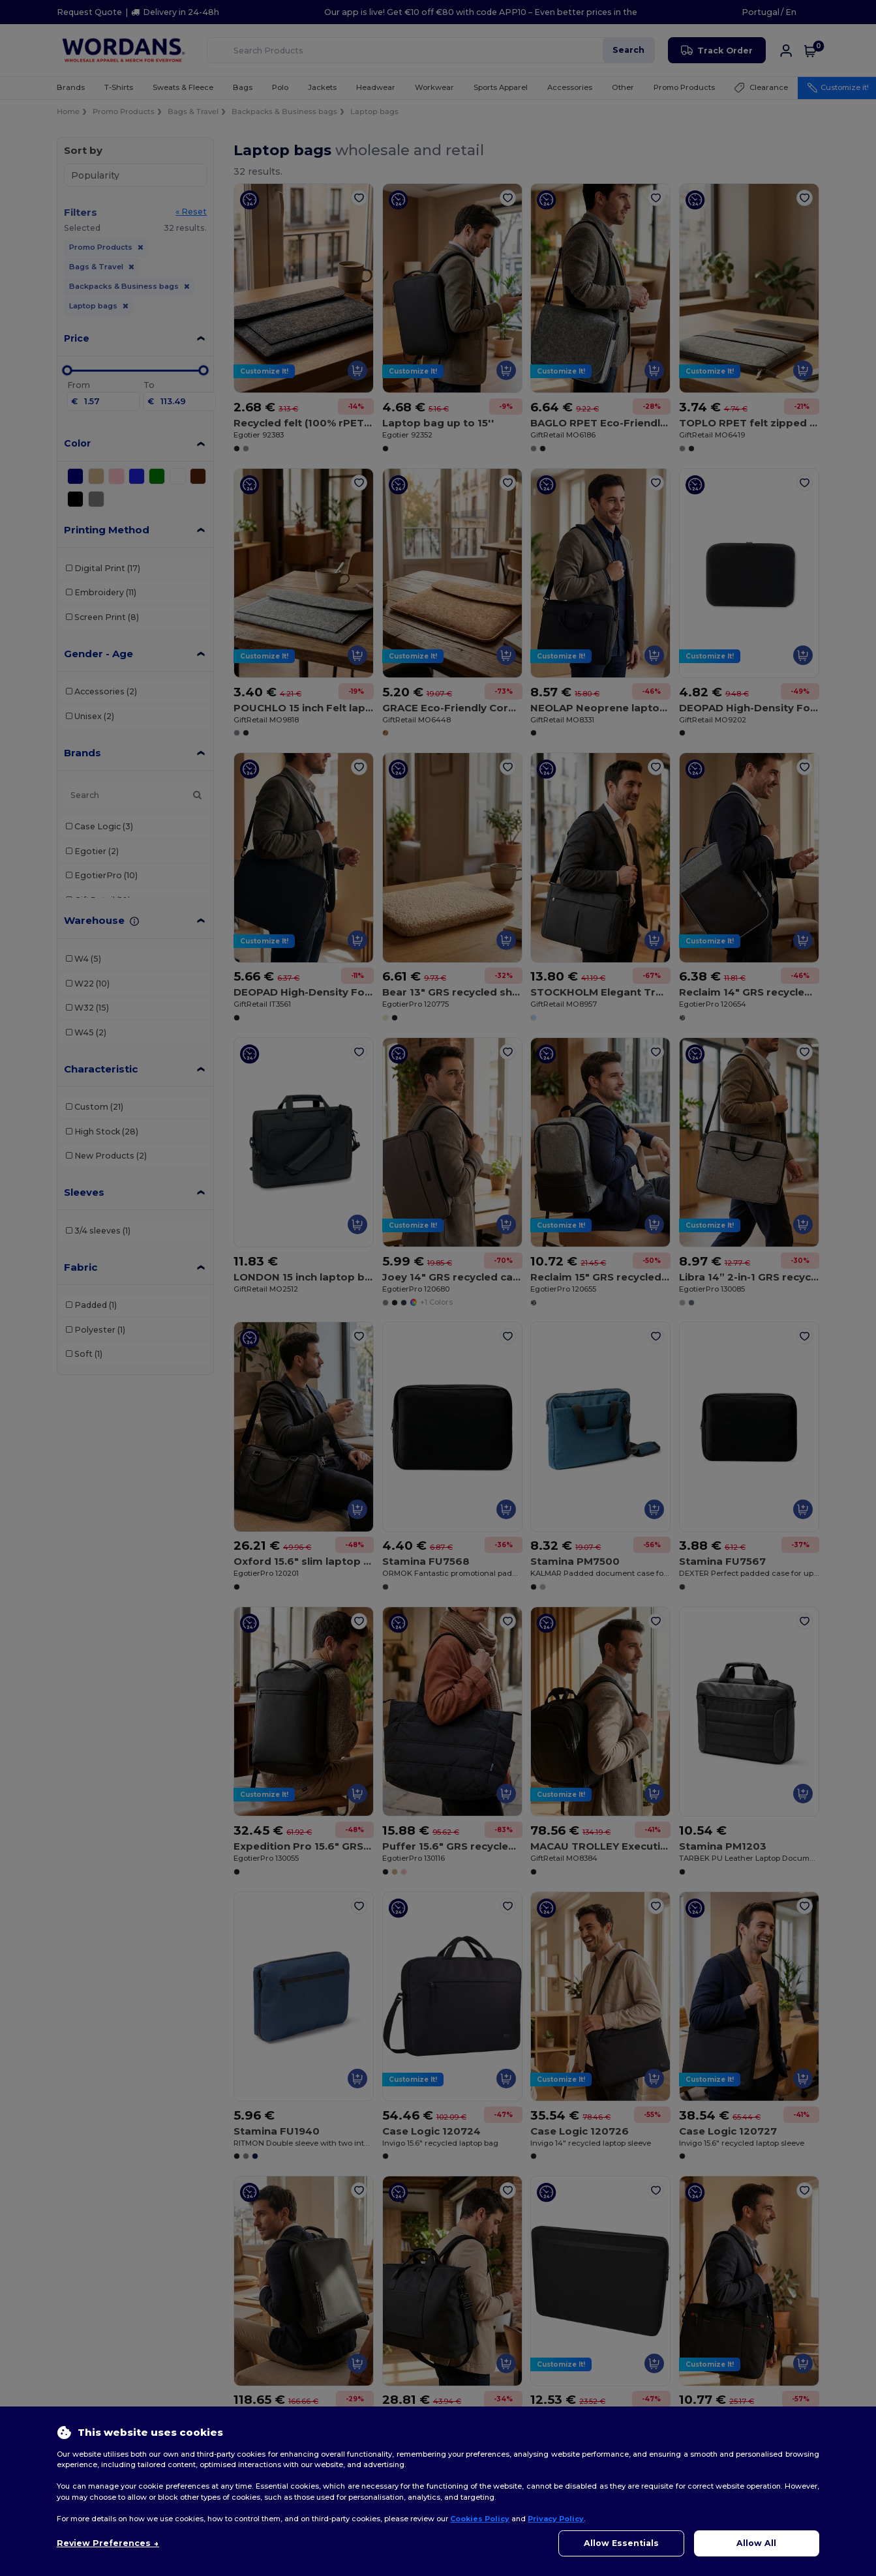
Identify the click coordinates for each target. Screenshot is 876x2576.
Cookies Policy (479, 2518)
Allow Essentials (621, 2543)
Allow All (756, 2543)
